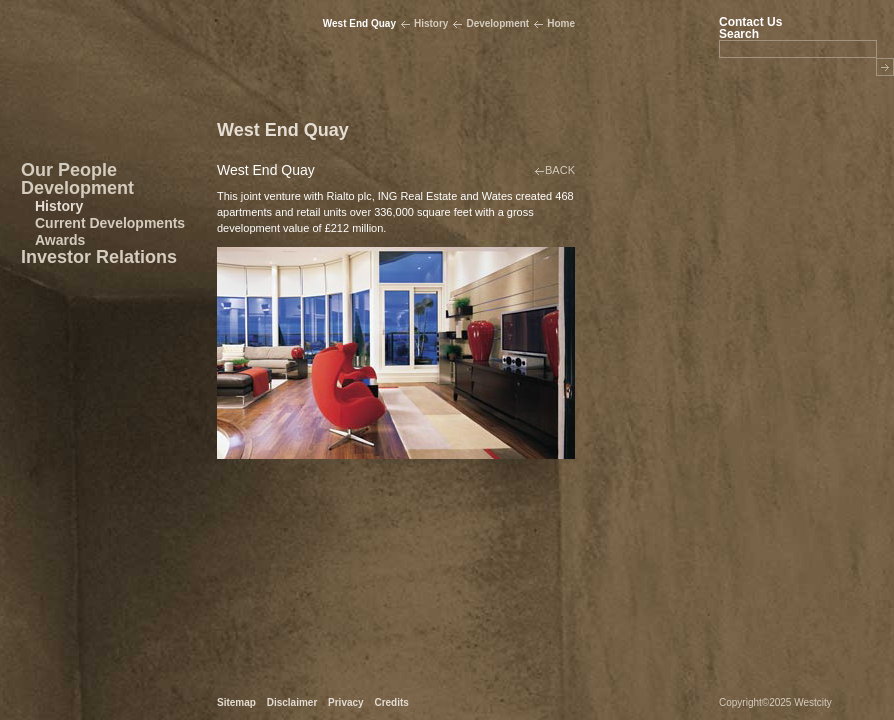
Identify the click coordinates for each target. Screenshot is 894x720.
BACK (560, 170)
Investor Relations (99, 257)
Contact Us (750, 22)
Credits (391, 702)
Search (739, 33)
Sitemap (236, 702)
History (59, 206)
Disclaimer (292, 702)
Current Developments (110, 223)
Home (561, 23)
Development (77, 188)
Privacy (346, 702)
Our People (69, 170)
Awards (60, 240)
